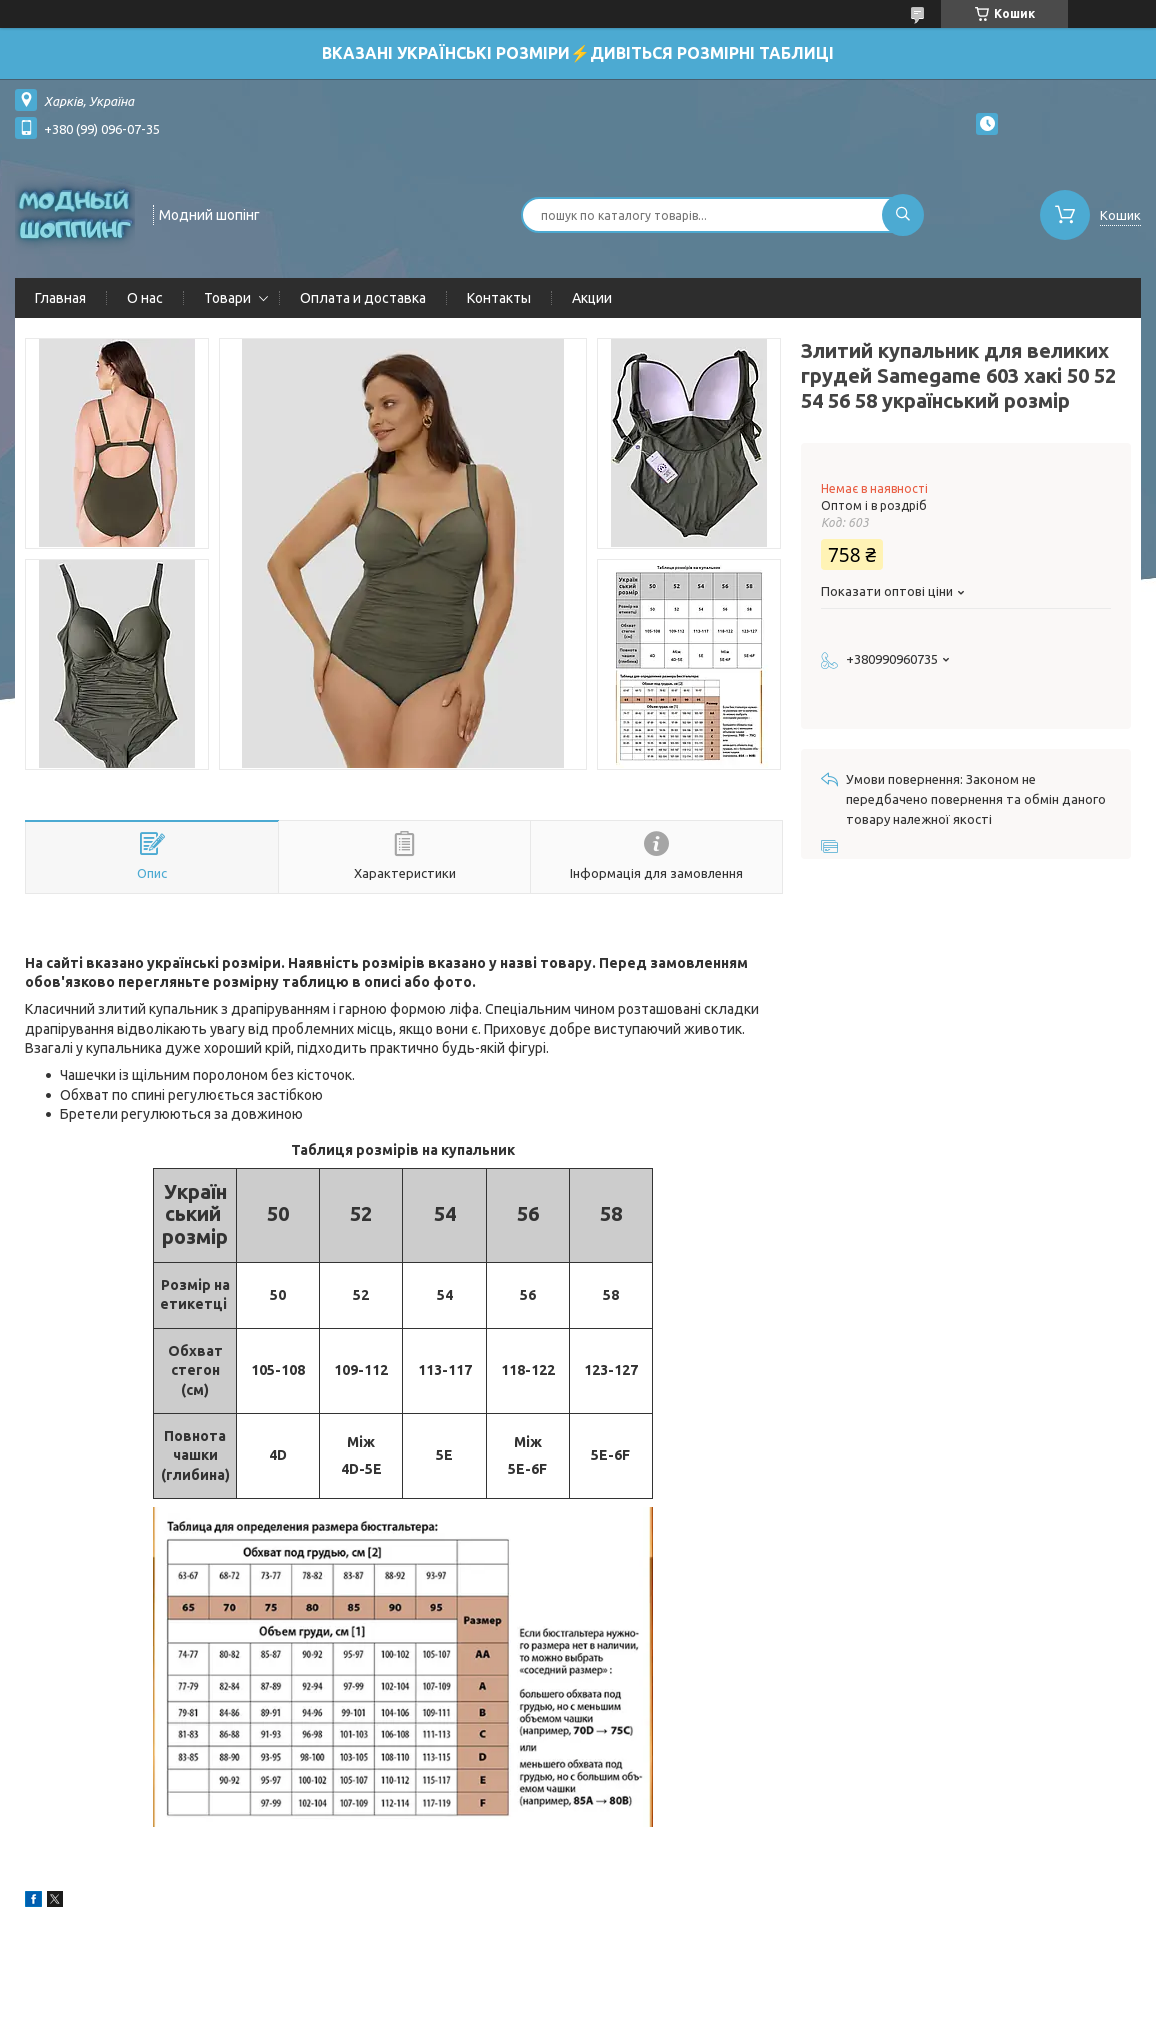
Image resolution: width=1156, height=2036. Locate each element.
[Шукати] (903, 215)
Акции (592, 298)
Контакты (499, 298)
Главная (60, 298)
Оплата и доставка (363, 298)
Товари (227, 298)
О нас (145, 298)
